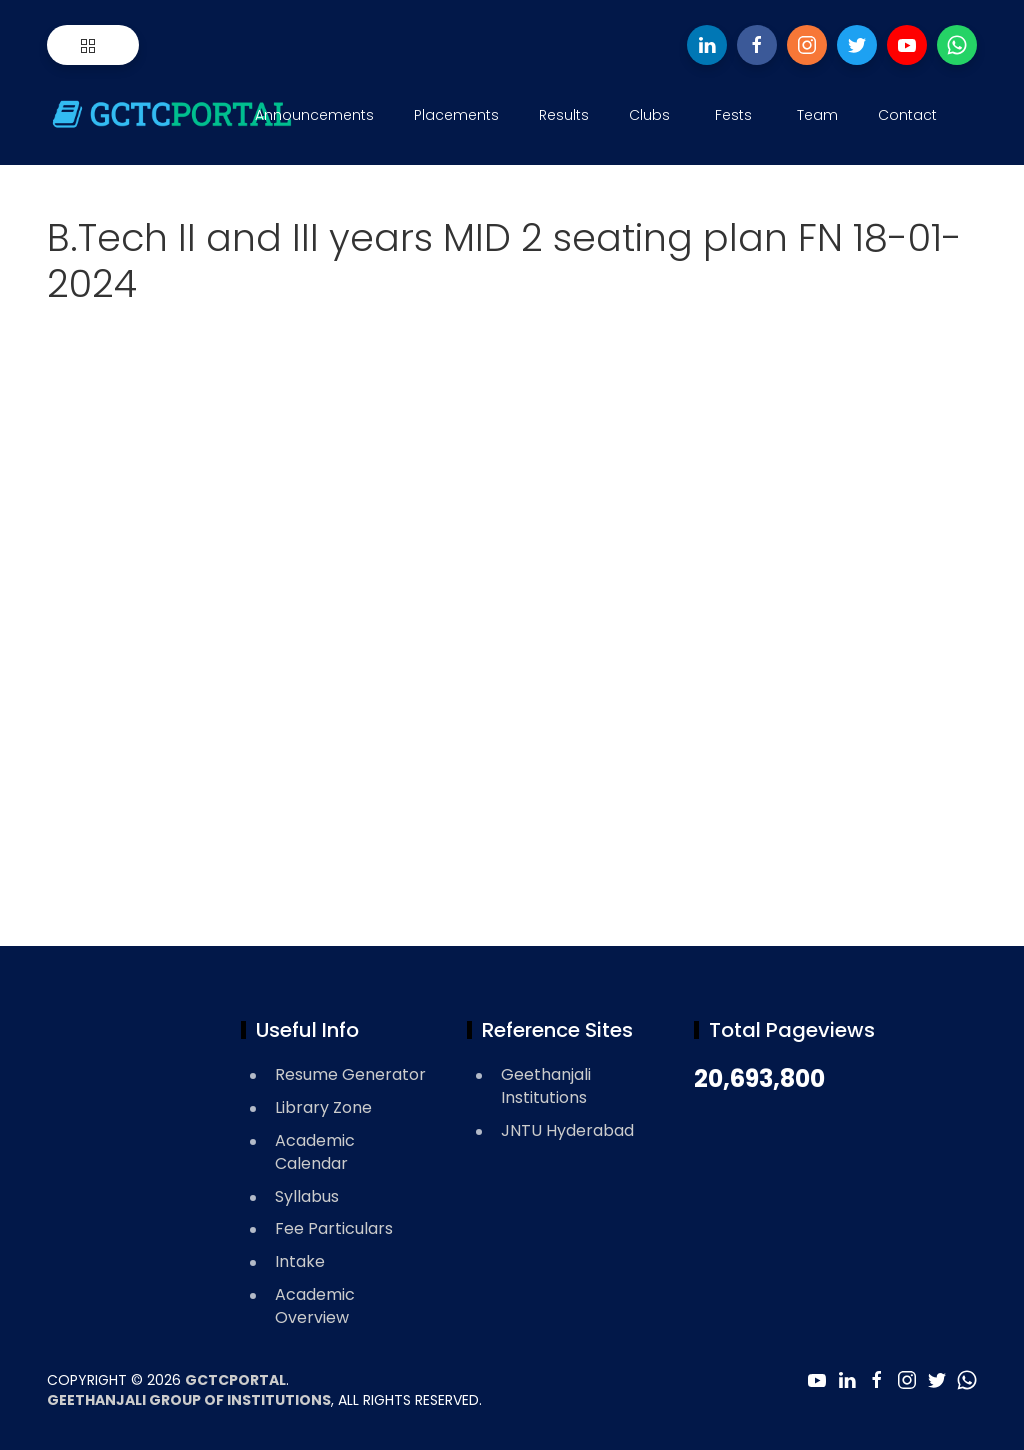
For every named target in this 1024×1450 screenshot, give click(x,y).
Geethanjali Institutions (546, 1086)
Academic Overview (315, 1306)
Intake (300, 1261)
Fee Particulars (334, 1228)
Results (564, 115)
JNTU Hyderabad (567, 1130)
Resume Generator (350, 1074)
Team (817, 115)
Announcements (314, 115)
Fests (733, 115)
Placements (456, 115)
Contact (907, 115)
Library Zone (323, 1107)
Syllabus (307, 1196)
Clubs (649, 115)
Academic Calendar (315, 1152)
